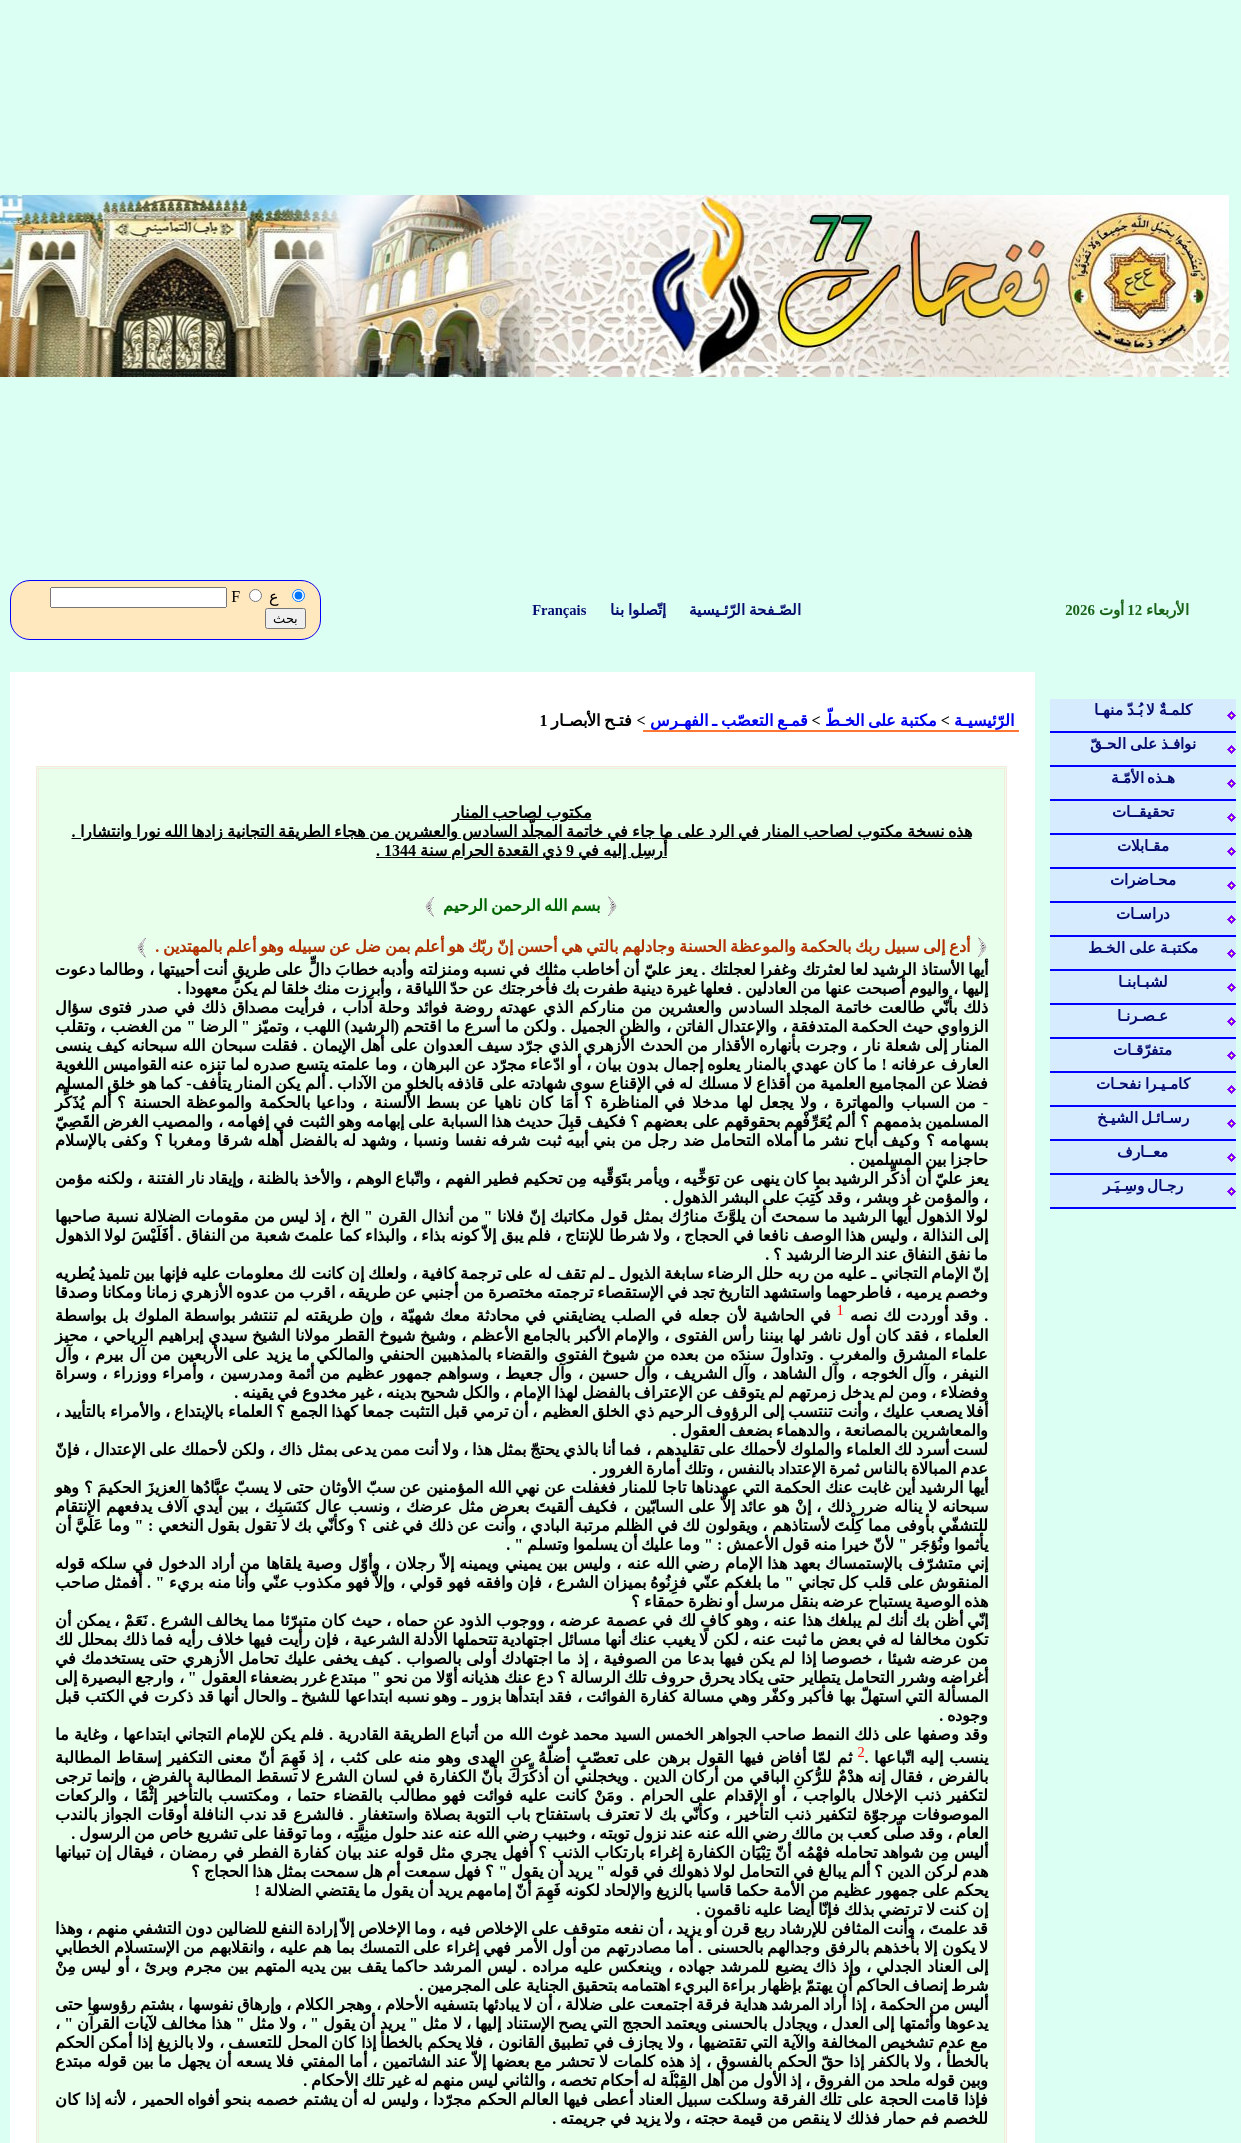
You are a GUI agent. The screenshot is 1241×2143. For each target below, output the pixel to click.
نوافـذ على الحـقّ (1142, 744)
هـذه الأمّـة (1143, 778)
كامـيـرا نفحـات (1143, 1084)
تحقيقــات (1143, 812)
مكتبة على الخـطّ (881, 720)
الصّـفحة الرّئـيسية (743, 610)
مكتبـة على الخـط (1142, 948)
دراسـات (1143, 914)
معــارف (1142, 1152)
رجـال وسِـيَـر (1143, 1186)
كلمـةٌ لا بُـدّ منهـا (1143, 710)
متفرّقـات (1142, 1050)
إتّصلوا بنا (638, 610)
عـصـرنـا (1142, 1016)
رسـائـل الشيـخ (1143, 1118)
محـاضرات (1143, 880)
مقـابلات (1143, 846)
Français (561, 610)
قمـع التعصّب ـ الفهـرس (729, 720)
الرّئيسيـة (982, 720)
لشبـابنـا (1143, 982)
